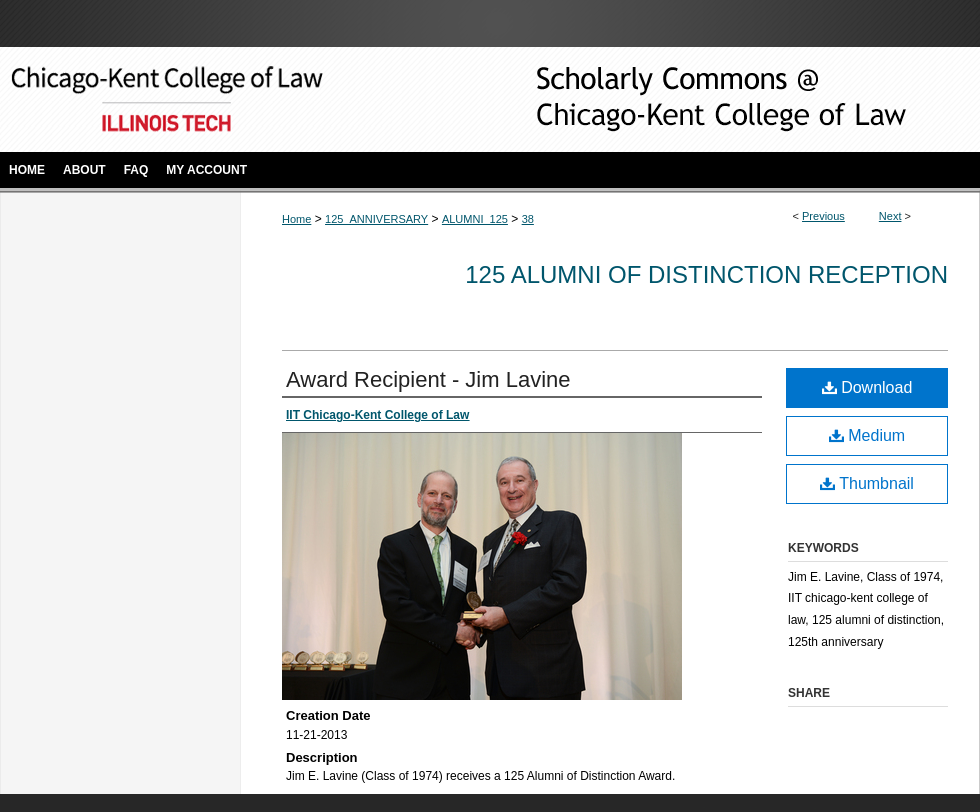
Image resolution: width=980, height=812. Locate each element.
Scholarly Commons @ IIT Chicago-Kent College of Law (690, 99)
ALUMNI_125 (475, 219)
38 (528, 219)
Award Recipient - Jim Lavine (428, 379)
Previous (823, 216)
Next (890, 216)
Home (296, 219)
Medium (867, 435)
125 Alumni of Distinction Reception (706, 274)
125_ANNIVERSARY (376, 219)
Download (867, 387)
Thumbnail (867, 483)
